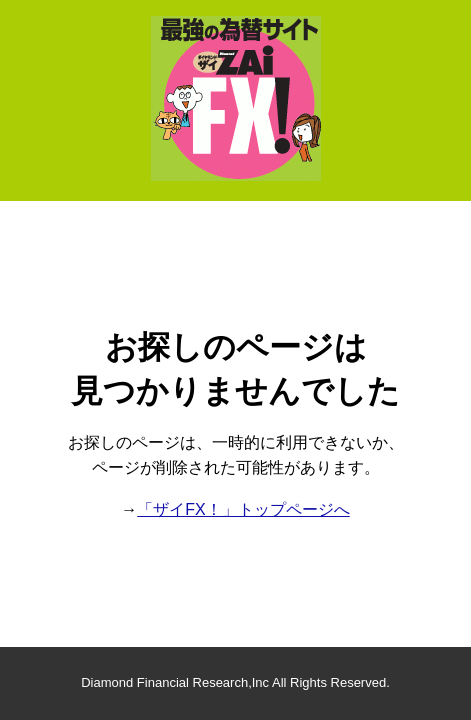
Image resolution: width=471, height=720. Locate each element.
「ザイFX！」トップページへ (243, 509)
